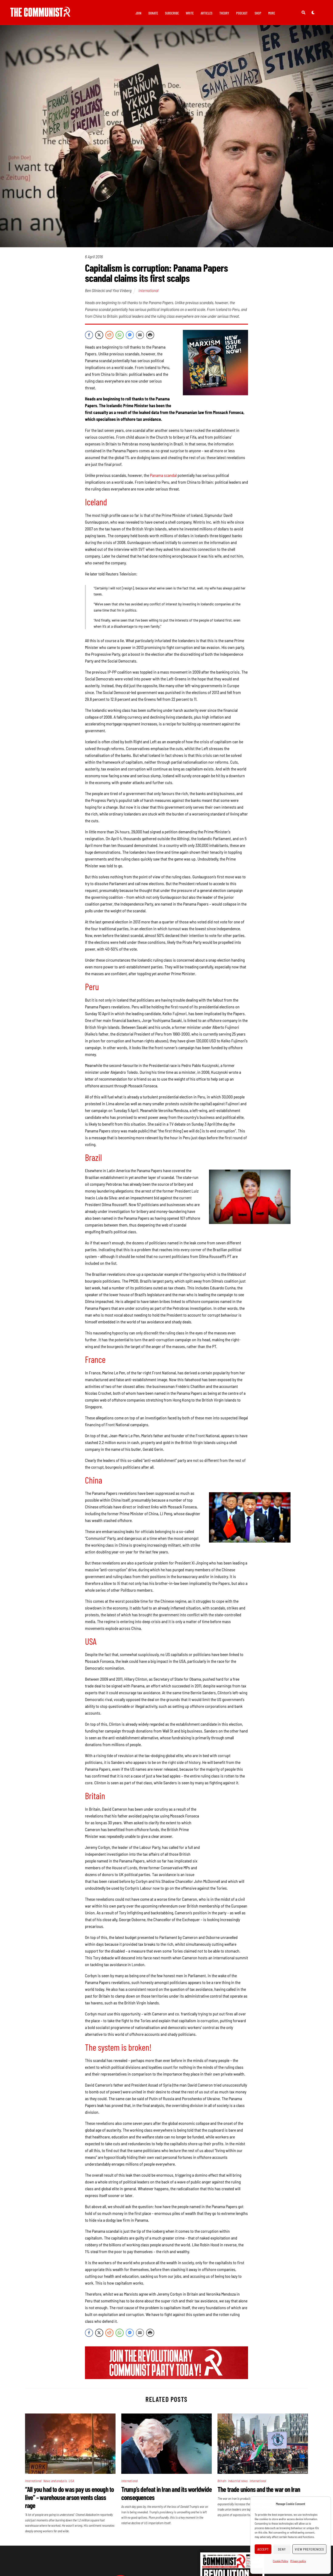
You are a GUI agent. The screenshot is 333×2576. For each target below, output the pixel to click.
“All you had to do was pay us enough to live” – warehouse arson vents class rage (69, 2499)
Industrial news (238, 2483)
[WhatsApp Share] (120, 337)
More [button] (271, 13)
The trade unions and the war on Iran (258, 2491)
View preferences (309, 2549)
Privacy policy (298, 2561)
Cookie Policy (280, 2561)
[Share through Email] (140, 337)
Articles (206, 13)
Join (138, 13)
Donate (153, 13)
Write (190, 13)
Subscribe (172, 13)
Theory (224, 13)
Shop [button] (258, 13)
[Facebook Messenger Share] (130, 337)
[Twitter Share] (99, 337)
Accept (263, 2549)
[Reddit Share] (109, 337)
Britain (221, 2483)
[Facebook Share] (89, 337)
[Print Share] (150, 337)
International (148, 292)
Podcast (241, 13)
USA (71, 2483)
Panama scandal (163, 477)
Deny (282, 2549)
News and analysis (55, 2483)
